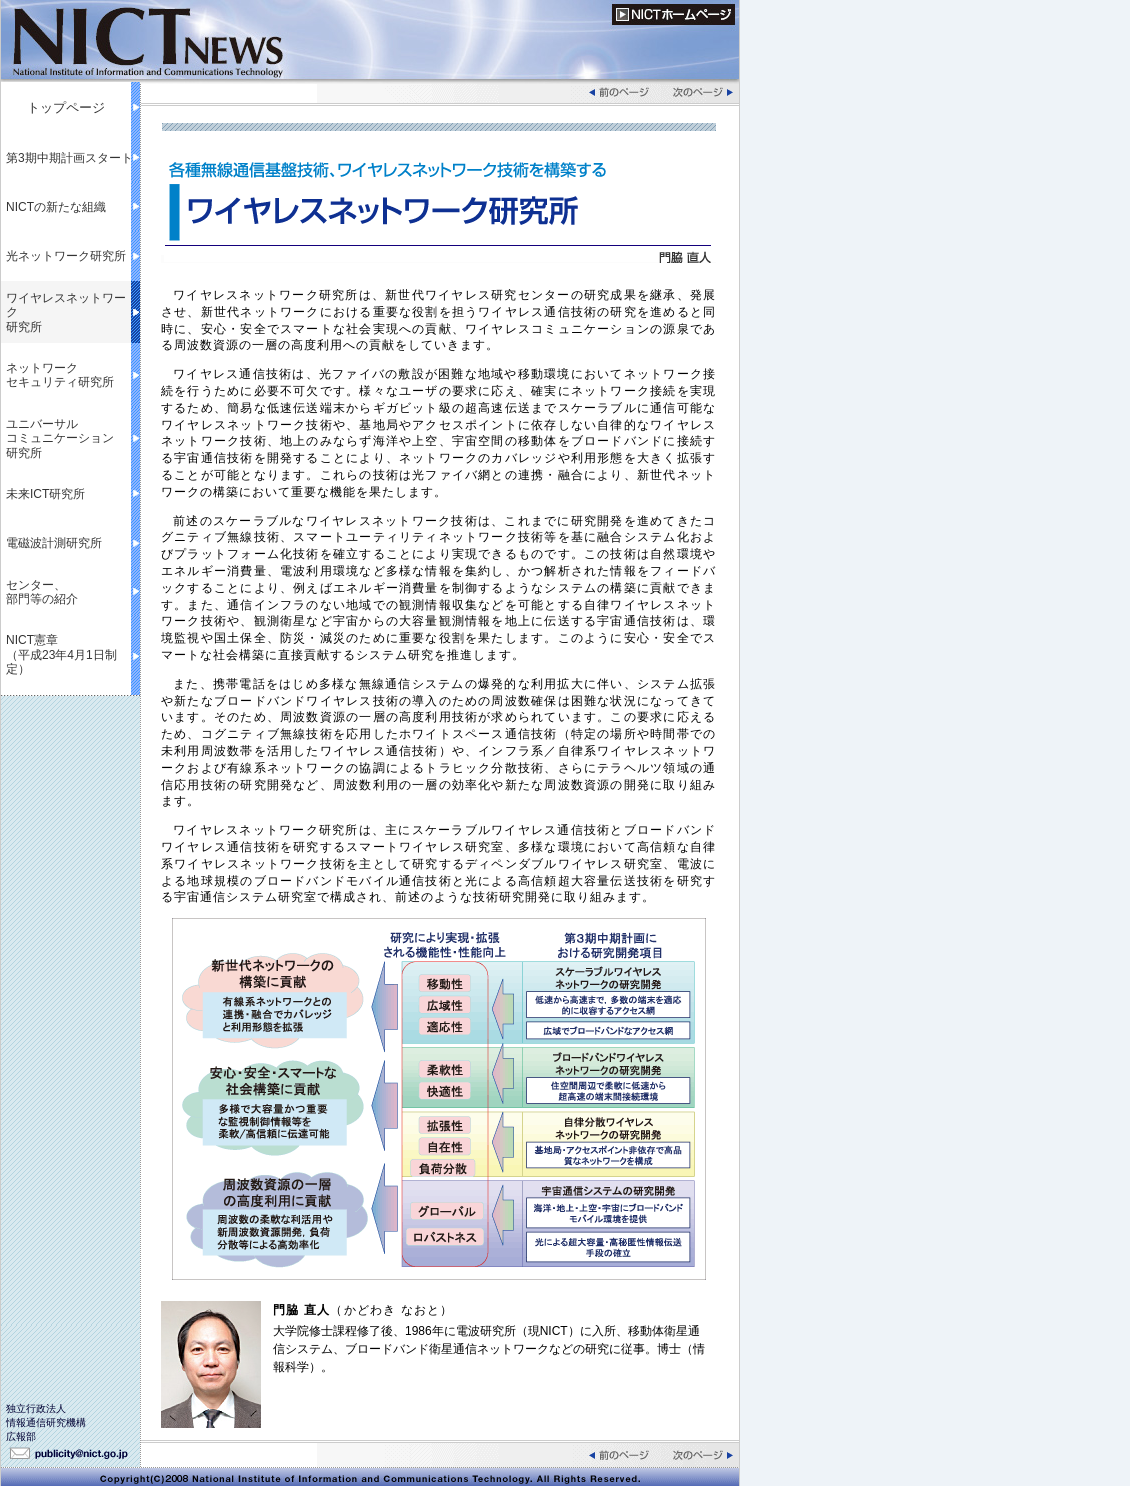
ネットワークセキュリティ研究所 (60, 375)
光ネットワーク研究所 (66, 256)
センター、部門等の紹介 (42, 592)
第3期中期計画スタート (69, 158)
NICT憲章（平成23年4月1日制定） (61, 654)
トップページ (66, 107)
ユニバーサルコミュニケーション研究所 (60, 438)
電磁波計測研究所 (54, 543)
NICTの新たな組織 (56, 207)
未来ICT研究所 (45, 494)
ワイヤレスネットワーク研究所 (66, 312)
